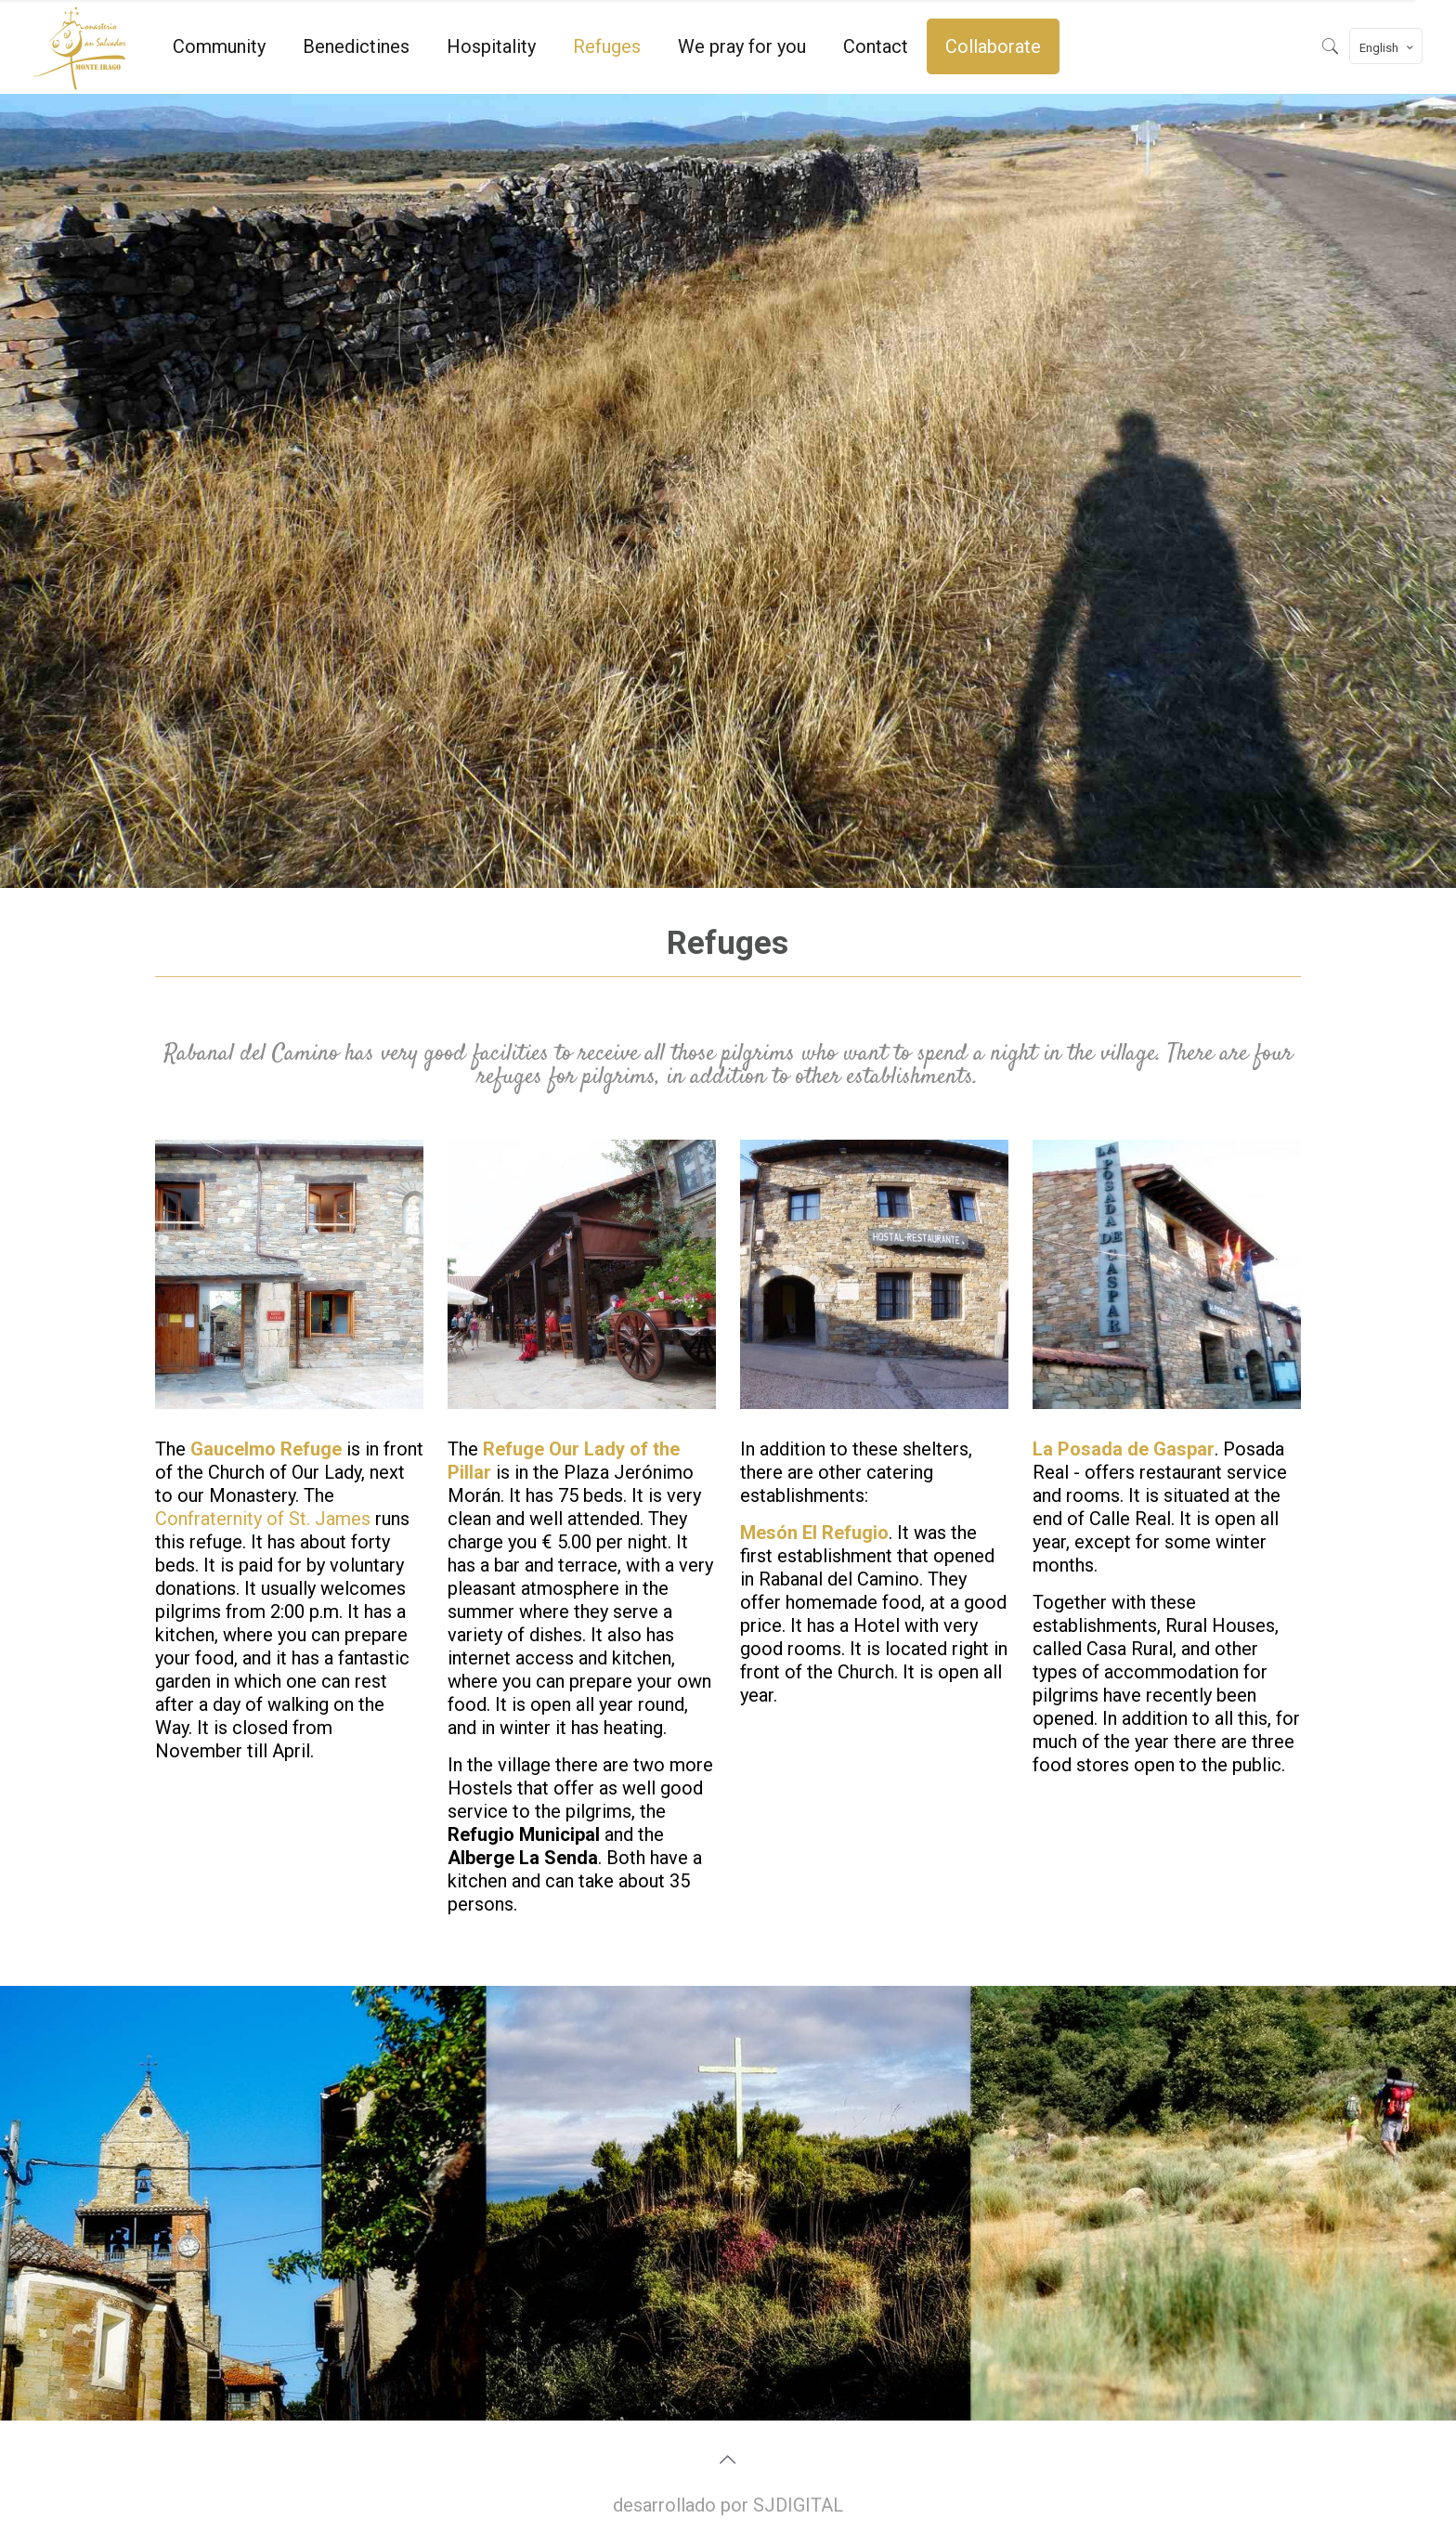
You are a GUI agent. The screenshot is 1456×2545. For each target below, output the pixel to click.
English (1387, 47)
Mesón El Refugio (814, 1532)
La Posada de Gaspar (1124, 1449)
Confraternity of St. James (262, 1518)
